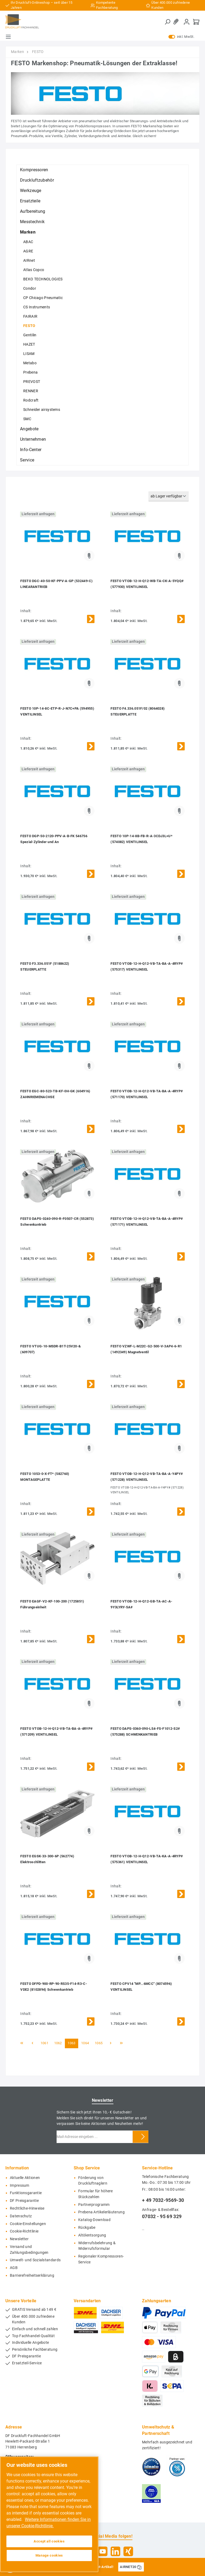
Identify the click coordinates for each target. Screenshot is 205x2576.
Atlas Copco (33, 270)
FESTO (29, 326)
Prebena (30, 372)
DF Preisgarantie (24, 2200)
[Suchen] (167, 22)
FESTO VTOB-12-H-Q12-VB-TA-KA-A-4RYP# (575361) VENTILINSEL (147, 1859)
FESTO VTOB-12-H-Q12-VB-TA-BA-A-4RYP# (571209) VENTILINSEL (56, 1731)
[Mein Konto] (186, 21)
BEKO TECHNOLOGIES (42, 279)
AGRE (28, 251)
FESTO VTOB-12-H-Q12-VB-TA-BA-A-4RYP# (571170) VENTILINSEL (147, 1094)
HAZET (29, 344)
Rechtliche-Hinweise (27, 2208)
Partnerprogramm (94, 2204)
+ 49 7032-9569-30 (163, 2200)
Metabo (30, 363)
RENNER (30, 391)
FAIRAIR (30, 316)
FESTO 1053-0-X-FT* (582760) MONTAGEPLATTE (44, 1477)
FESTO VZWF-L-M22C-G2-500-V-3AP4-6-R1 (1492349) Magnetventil (146, 1349)
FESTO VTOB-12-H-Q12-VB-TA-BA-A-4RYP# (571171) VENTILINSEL (147, 1221)
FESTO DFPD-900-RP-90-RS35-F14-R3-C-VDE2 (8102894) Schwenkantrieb (53, 1987)
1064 (85, 2043)
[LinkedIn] (115, 2551)
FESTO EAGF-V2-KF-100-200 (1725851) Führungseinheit (52, 1604)
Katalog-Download (94, 2220)
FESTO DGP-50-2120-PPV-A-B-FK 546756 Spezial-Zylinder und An (53, 839)
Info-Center (30, 449)
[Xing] (128, 2551)
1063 (71, 2043)
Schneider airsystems (41, 409)
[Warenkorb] (196, 21)
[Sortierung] (168, 496)
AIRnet (29, 260)
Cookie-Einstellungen (28, 2224)
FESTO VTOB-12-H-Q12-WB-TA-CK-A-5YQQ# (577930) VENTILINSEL (147, 584)
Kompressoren (34, 169)
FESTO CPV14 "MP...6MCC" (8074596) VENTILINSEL (141, 1987)
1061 (44, 2043)
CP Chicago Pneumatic (43, 298)
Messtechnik (32, 221)
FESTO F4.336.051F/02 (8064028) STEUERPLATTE (138, 711)
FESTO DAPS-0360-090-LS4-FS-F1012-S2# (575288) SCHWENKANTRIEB (145, 1731)
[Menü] (8, 36)
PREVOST (31, 381)
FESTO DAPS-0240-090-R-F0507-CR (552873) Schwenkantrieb (57, 1221)
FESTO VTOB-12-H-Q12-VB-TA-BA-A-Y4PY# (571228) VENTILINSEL (147, 1477)
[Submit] (143, 2137)
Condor (29, 288)
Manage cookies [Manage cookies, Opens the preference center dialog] (49, 2555)
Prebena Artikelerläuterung (101, 2212)
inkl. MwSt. (181, 37)
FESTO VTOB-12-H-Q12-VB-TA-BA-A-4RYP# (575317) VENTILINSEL (147, 966)
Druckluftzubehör (37, 180)
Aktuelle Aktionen (25, 2178)
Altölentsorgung (92, 2235)
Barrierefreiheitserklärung (32, 2275)
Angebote (29, 428)
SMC (27, 419)
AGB (14, 2268)
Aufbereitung (32, 211)
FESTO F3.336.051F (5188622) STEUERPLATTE (44, 966)
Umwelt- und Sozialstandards (35, 2260)
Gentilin (29, 335)
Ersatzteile (30, 200)
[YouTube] (103, 2551)
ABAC (28, 242)
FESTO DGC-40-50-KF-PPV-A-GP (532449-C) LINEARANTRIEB (56, 584)
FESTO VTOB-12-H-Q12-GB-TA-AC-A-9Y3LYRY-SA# (141, 1604)
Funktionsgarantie (26, 2193)
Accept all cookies (49, 2541)
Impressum (19, 2185)
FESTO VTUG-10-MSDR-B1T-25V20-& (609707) (50, 1349)
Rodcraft (30, 400)
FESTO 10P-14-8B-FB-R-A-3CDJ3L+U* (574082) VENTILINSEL (141, 839)
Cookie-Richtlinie (24, 2231)
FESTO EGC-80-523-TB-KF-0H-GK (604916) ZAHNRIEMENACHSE (55, 1094)
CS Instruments (36, 307)
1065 (98, 2043)
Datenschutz (21, 2216)
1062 (58, 2043)
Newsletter (19, 2239)
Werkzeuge (30, 190)
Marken (28, 232)
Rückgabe (86, 2227)
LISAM (29, 353)
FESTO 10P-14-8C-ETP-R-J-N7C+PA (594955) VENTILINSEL (57, 711)
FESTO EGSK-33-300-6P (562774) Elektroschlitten (47, 1859)
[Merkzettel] (177, 21)
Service (27, 460)
